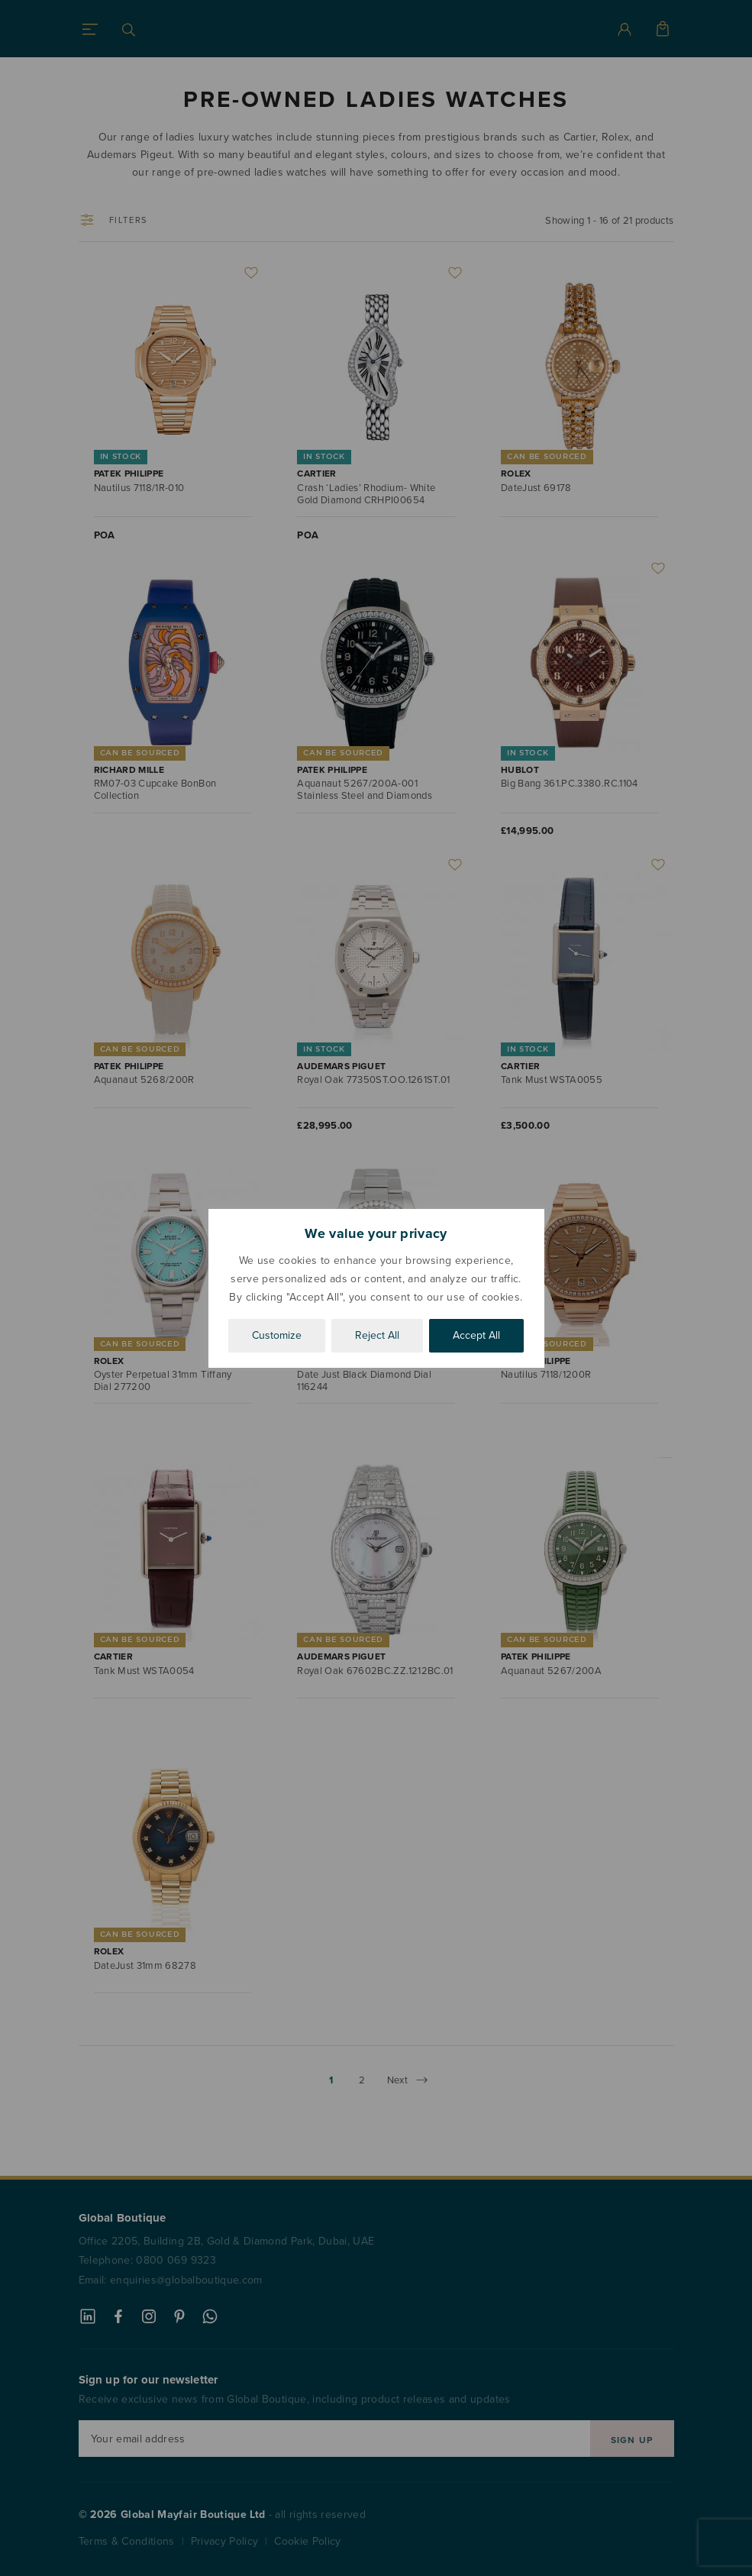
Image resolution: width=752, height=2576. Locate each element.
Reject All (377, 1335)
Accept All (476, 1335)
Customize (277, 1335)
